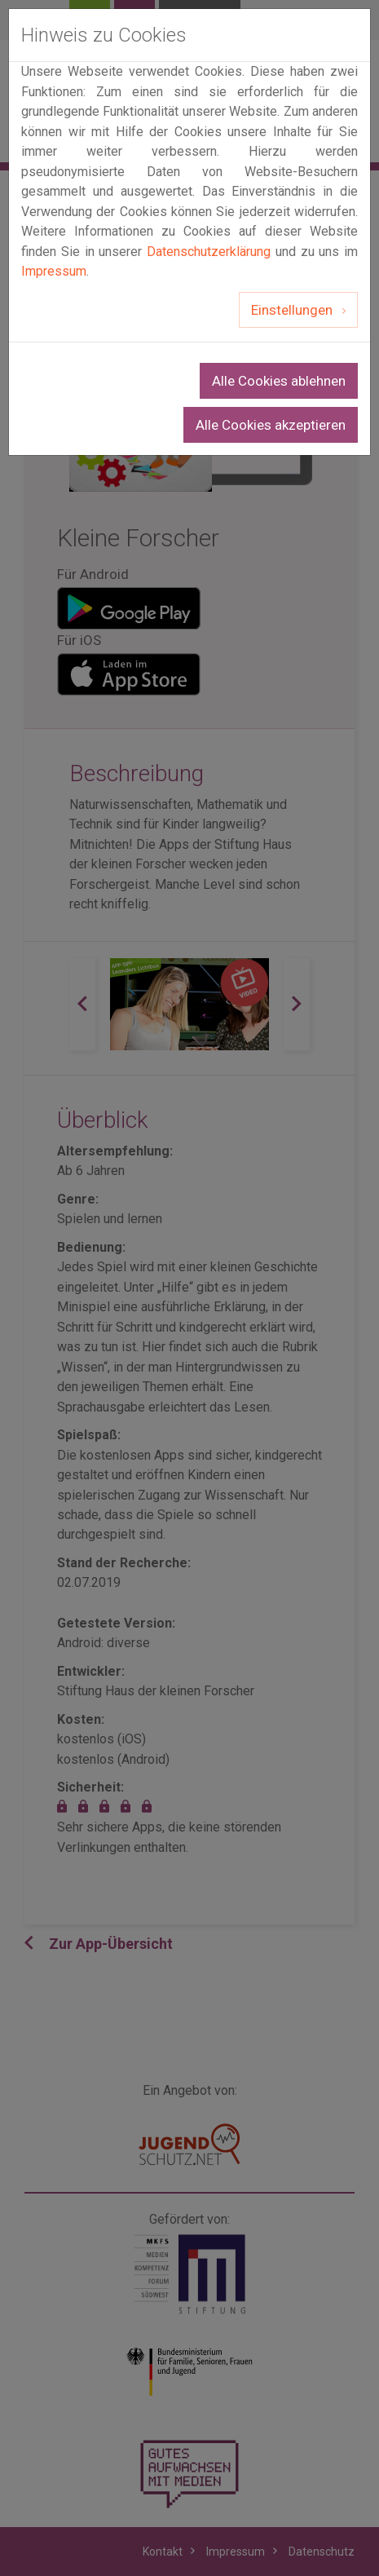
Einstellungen (293, 310)
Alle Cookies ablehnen (279, 381)
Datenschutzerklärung (209, 251)
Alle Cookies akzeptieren (271, 425)
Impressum (53, 271)
